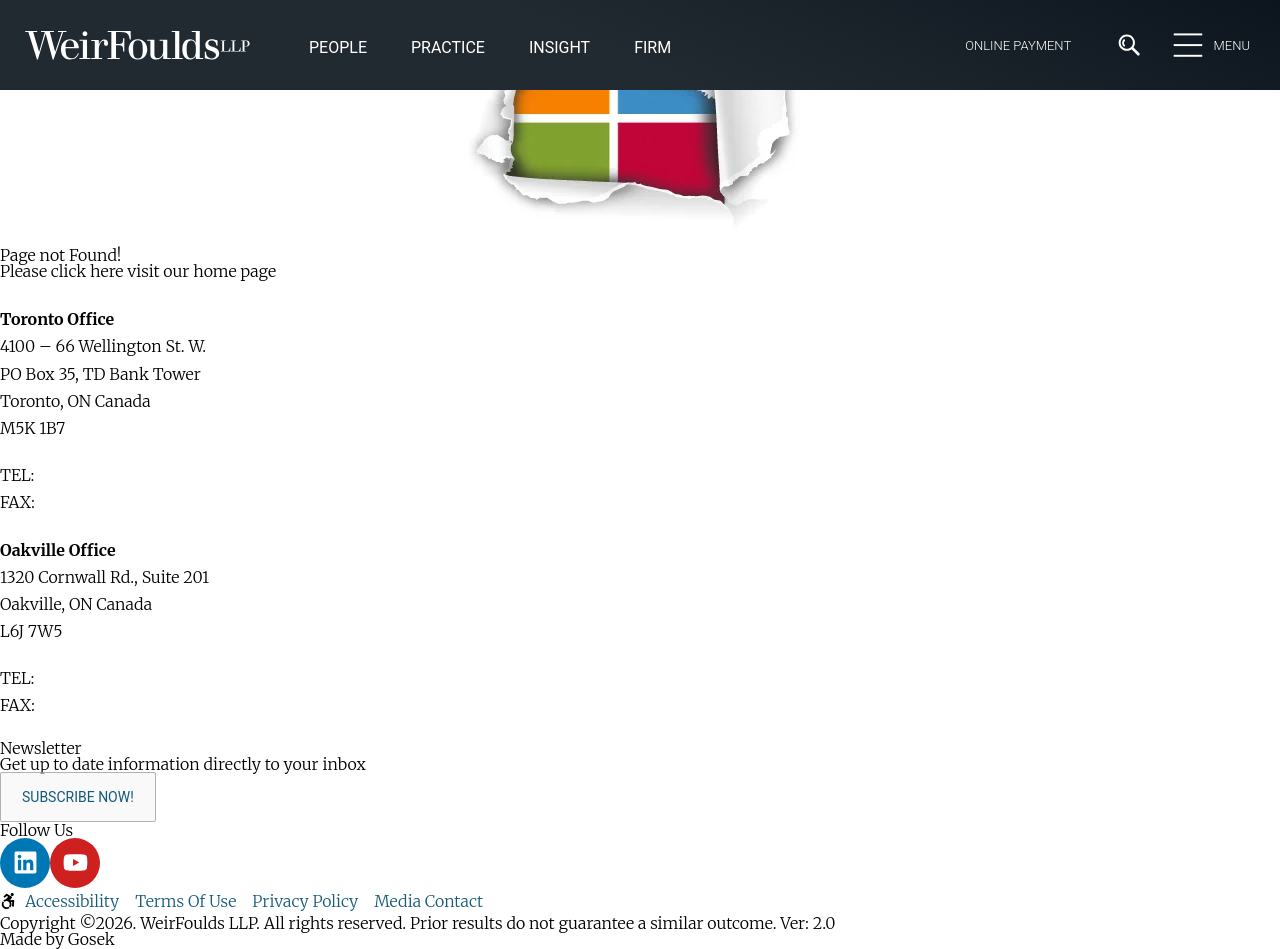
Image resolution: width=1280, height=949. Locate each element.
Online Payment (1018, 45)
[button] (559, 49)
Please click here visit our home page (138, 271)
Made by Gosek (57, 939)
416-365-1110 (85, 475)
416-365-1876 (88, 502)
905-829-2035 (92, 705)
